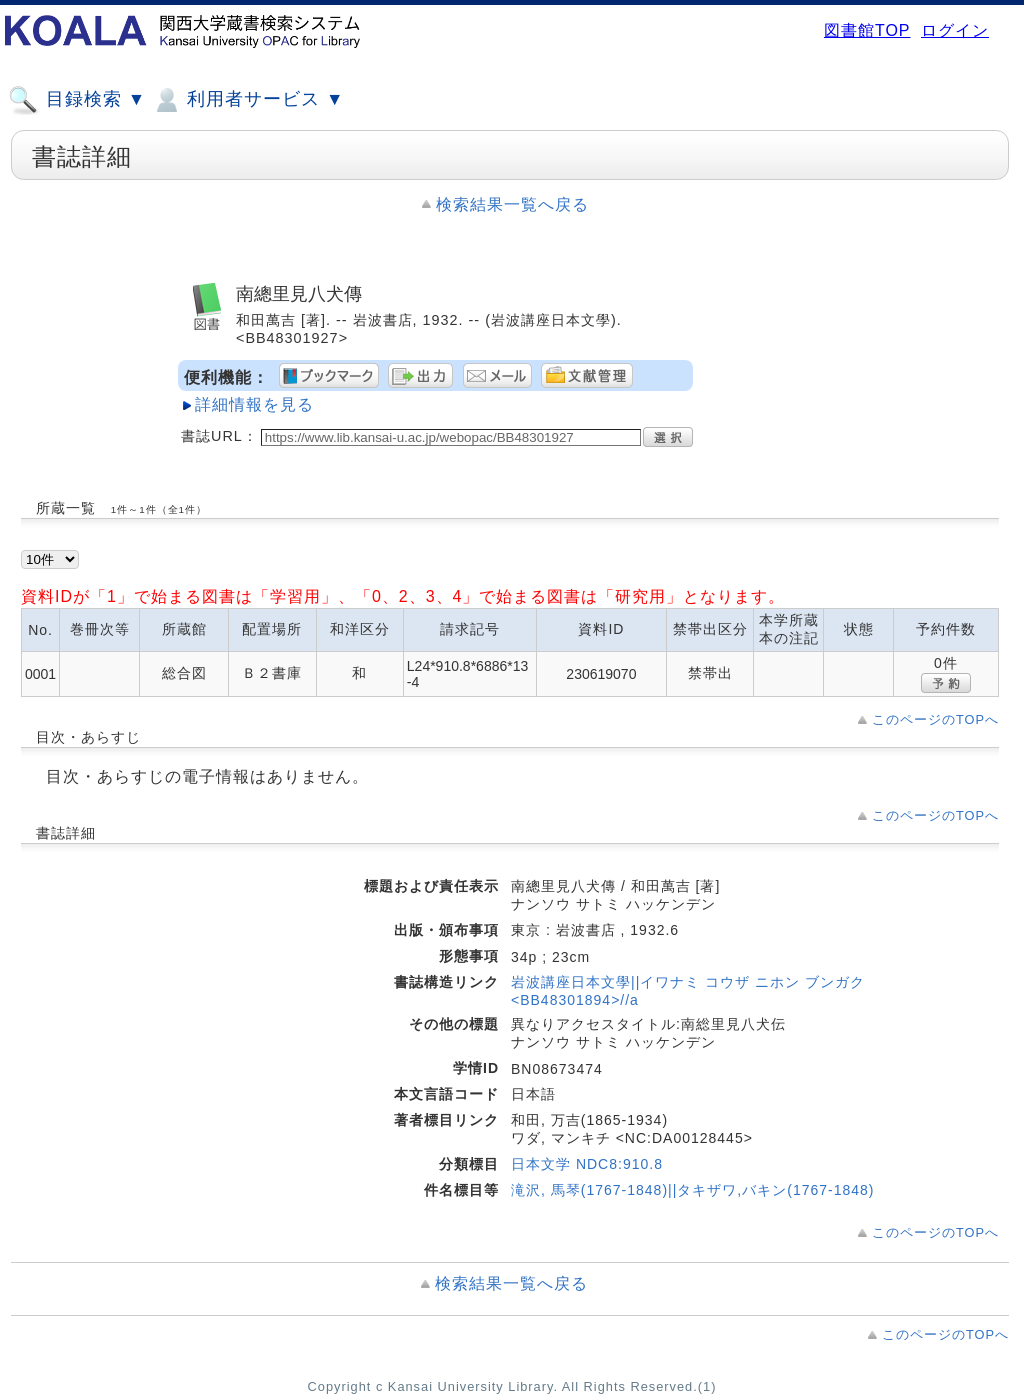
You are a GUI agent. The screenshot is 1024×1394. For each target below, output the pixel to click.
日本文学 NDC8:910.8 (587, 1164)
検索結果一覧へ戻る (512, 204)
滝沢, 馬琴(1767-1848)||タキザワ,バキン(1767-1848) (693, 1190)
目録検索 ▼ (77, 100)
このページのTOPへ (935, 719)
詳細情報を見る (254, 404)
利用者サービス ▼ (247, 100)
